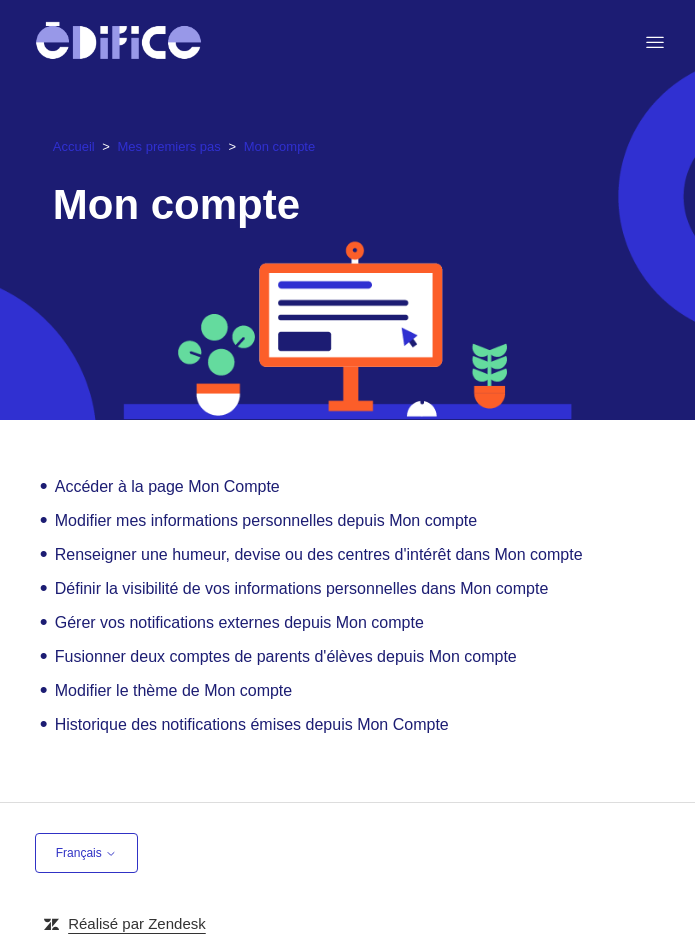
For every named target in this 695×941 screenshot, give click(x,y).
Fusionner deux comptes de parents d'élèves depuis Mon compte (286, 656)
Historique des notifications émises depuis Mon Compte (252, 724)
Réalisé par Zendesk (137, 923)
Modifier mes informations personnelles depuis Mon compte (266, 520)
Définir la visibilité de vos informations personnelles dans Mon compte (302, 588)
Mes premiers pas (169, 146)
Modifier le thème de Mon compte (173, 690)
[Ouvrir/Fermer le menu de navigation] (655, 43)
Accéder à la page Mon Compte (167, 486)
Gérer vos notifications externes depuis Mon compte (239, 622)
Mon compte (280, 146)
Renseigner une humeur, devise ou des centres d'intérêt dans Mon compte (319, 554)
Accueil (74, 146)
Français (86, 853)
